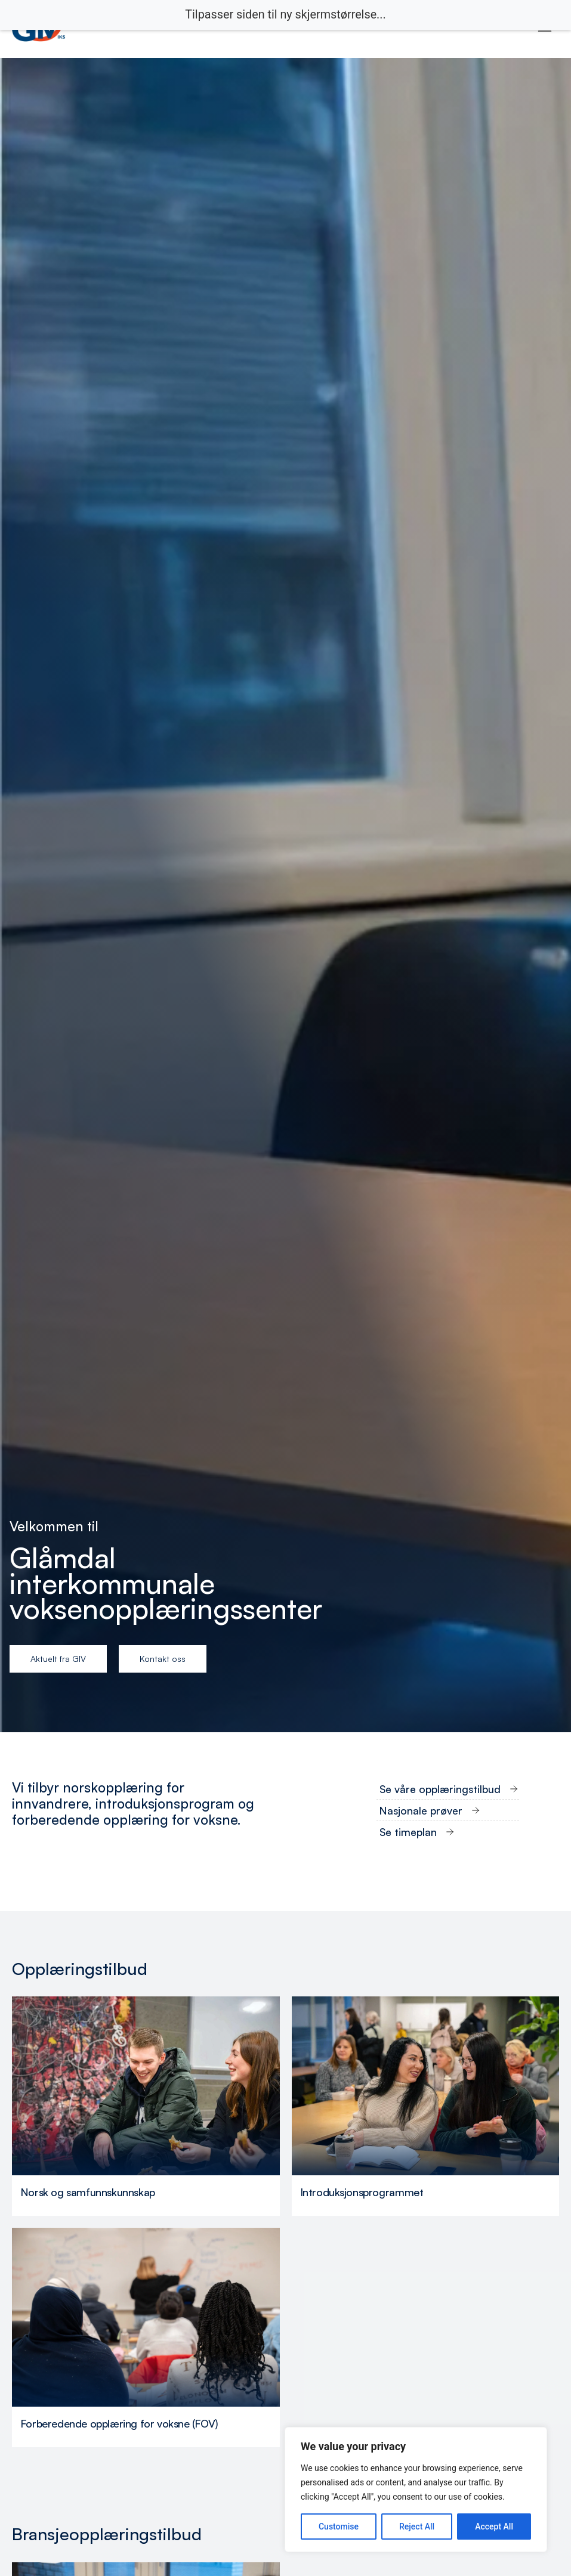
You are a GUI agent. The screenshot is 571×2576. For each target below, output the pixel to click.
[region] (416, 2489)
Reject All (416, 2526)
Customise (339, 2526)
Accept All (494, 2526)
